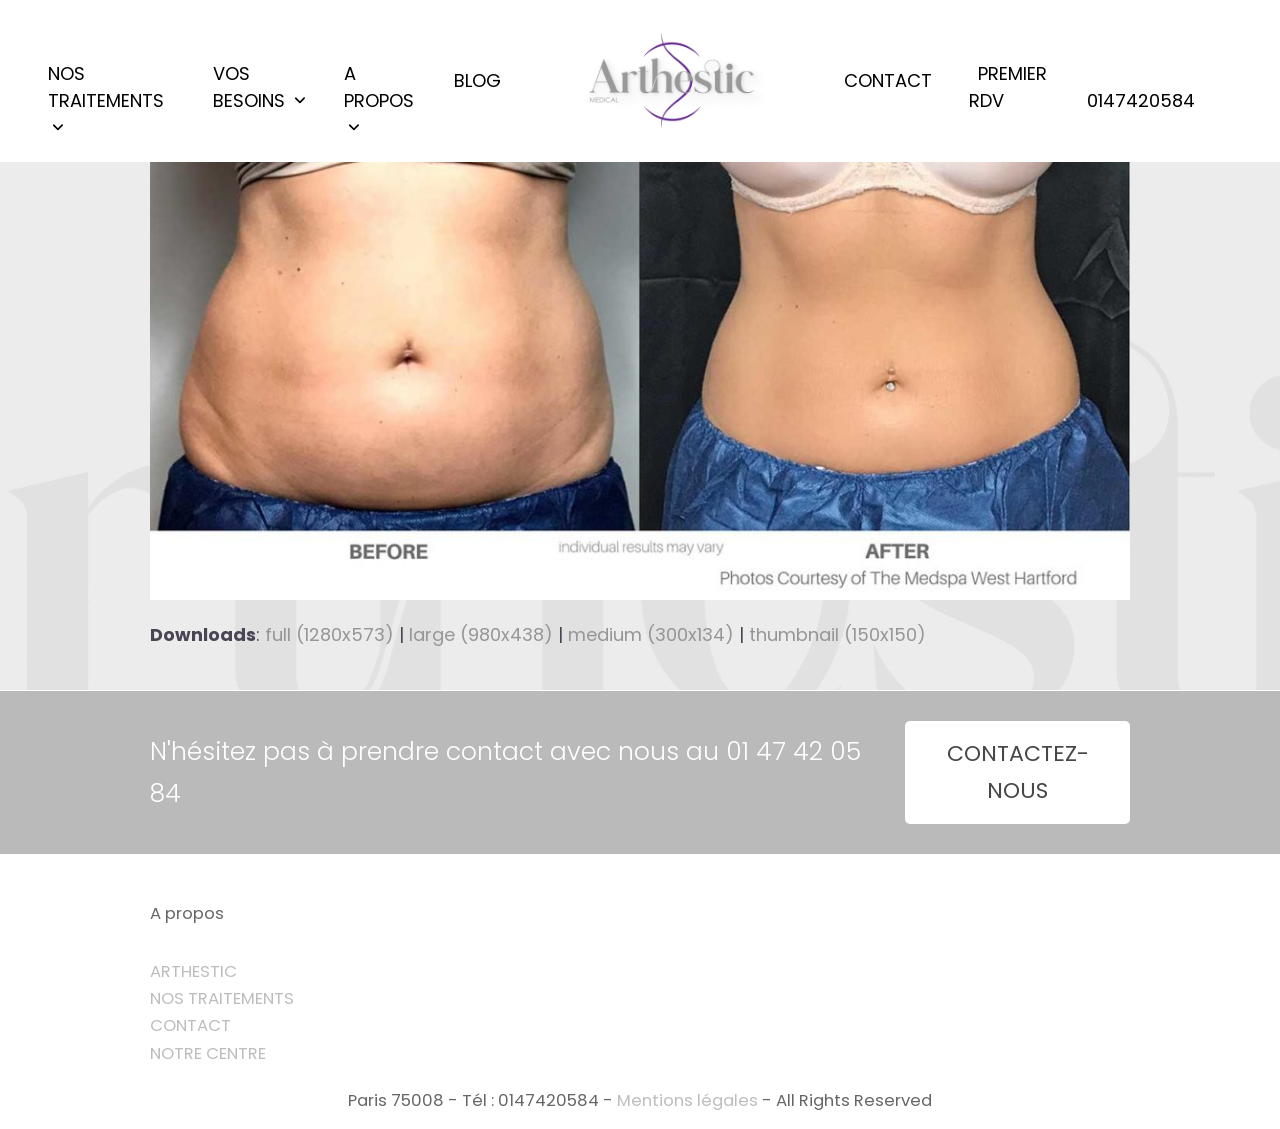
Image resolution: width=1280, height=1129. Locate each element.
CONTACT (190, 1025)
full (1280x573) (329, 634)
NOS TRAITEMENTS (222, 998)
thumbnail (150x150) (837, 634)
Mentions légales (687, 1100)
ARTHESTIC (193, 971)
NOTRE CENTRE (208, 1053)
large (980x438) (481, 634)
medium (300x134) (651, 634)
